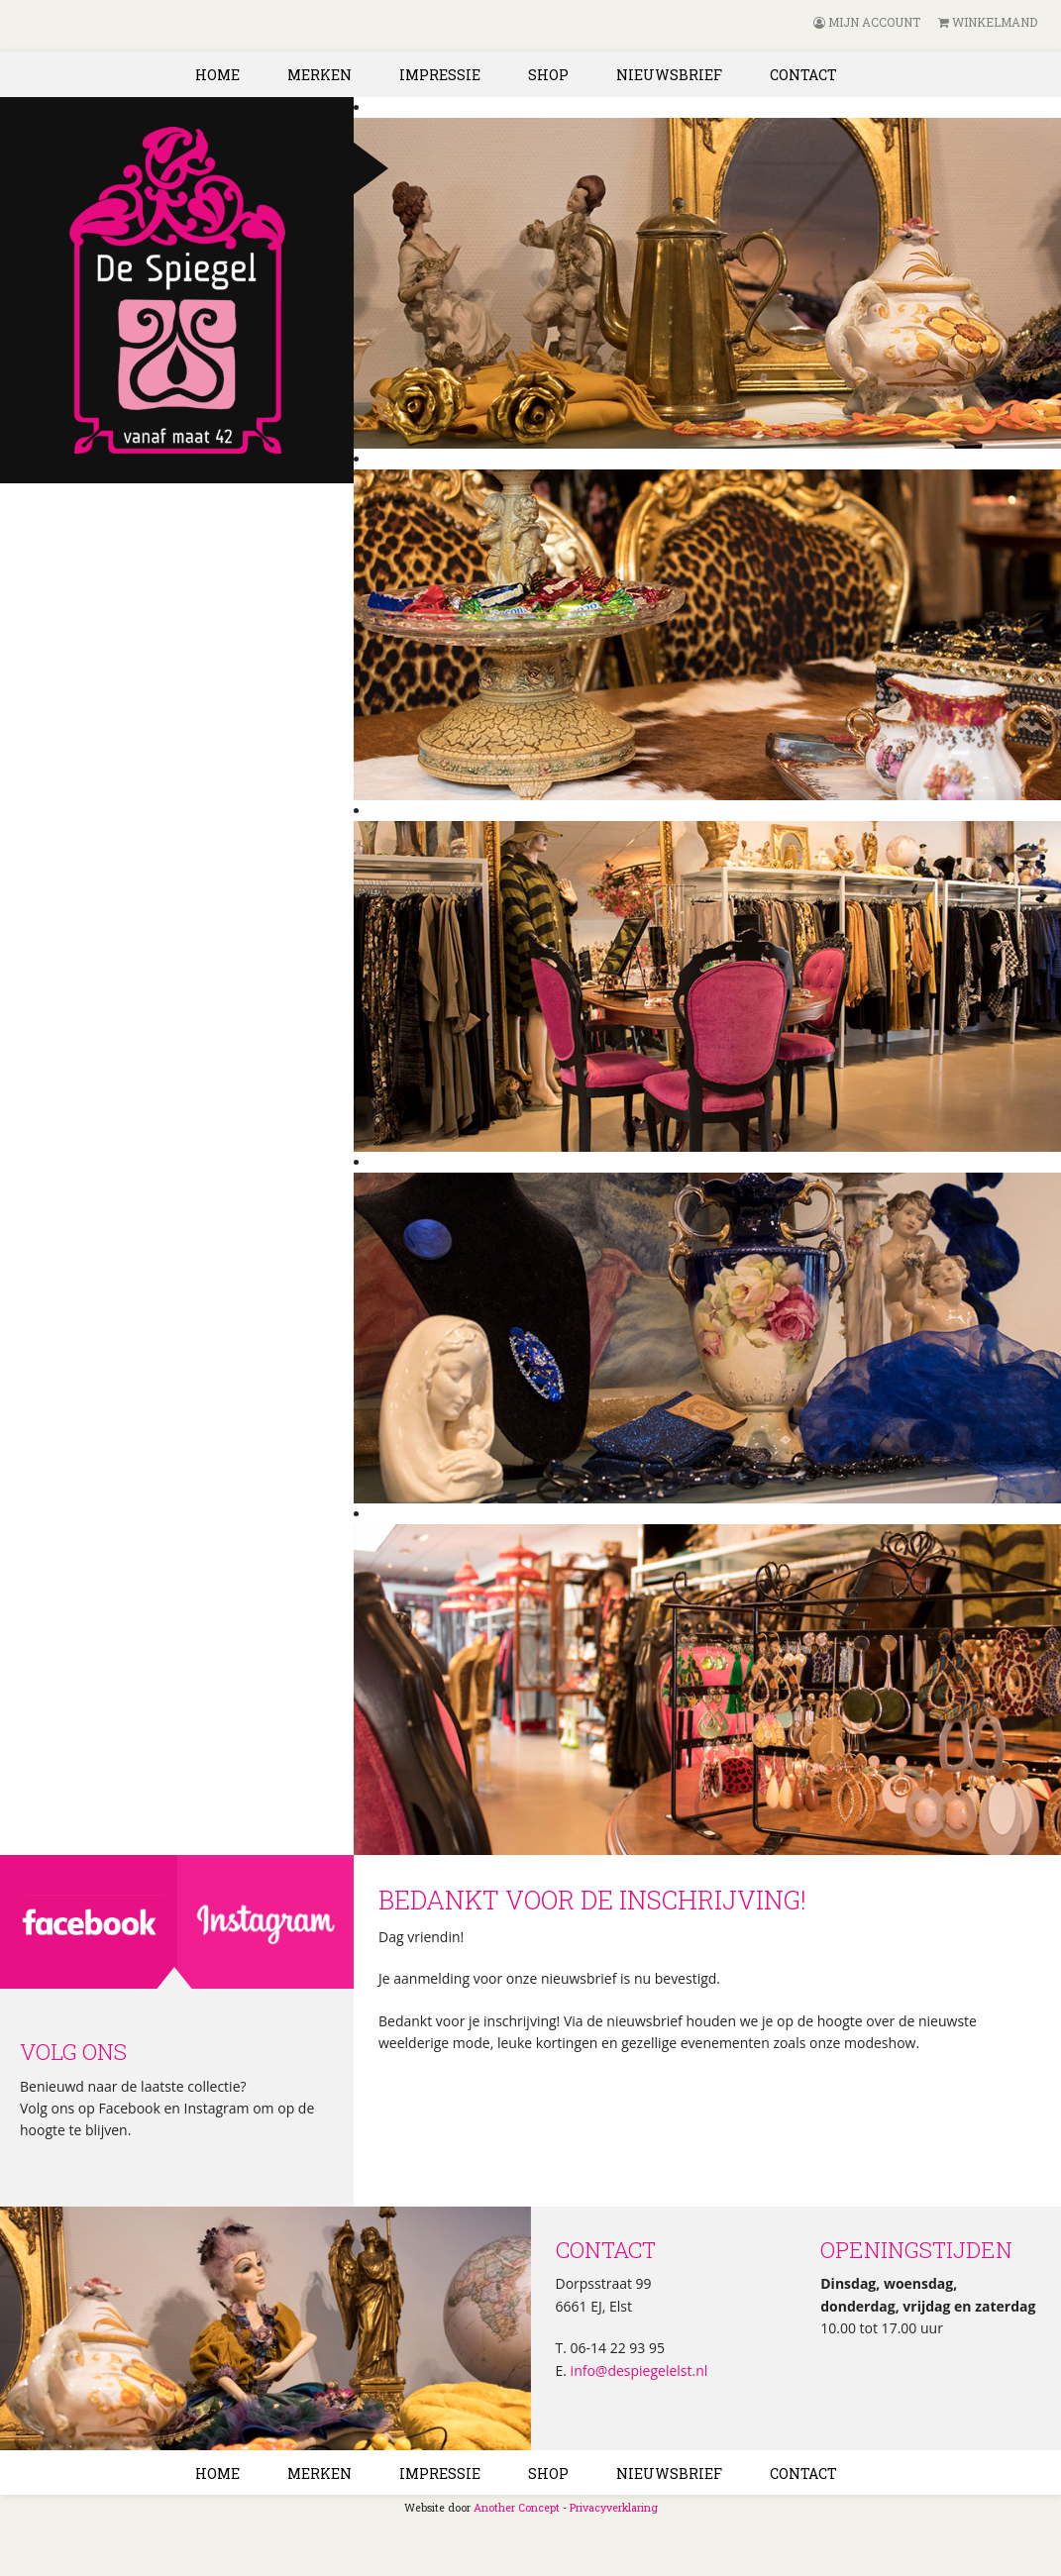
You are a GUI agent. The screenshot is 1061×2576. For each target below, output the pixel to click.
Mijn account (866, 22)
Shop (548, 74)
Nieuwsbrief (669, 74)
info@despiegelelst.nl (637, 2370)
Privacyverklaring (614, 2508)
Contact (803, 74)
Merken (319, 74)
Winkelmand (987, 22)
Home (217, 74)
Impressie (439, 74)
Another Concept (517, 2508)
